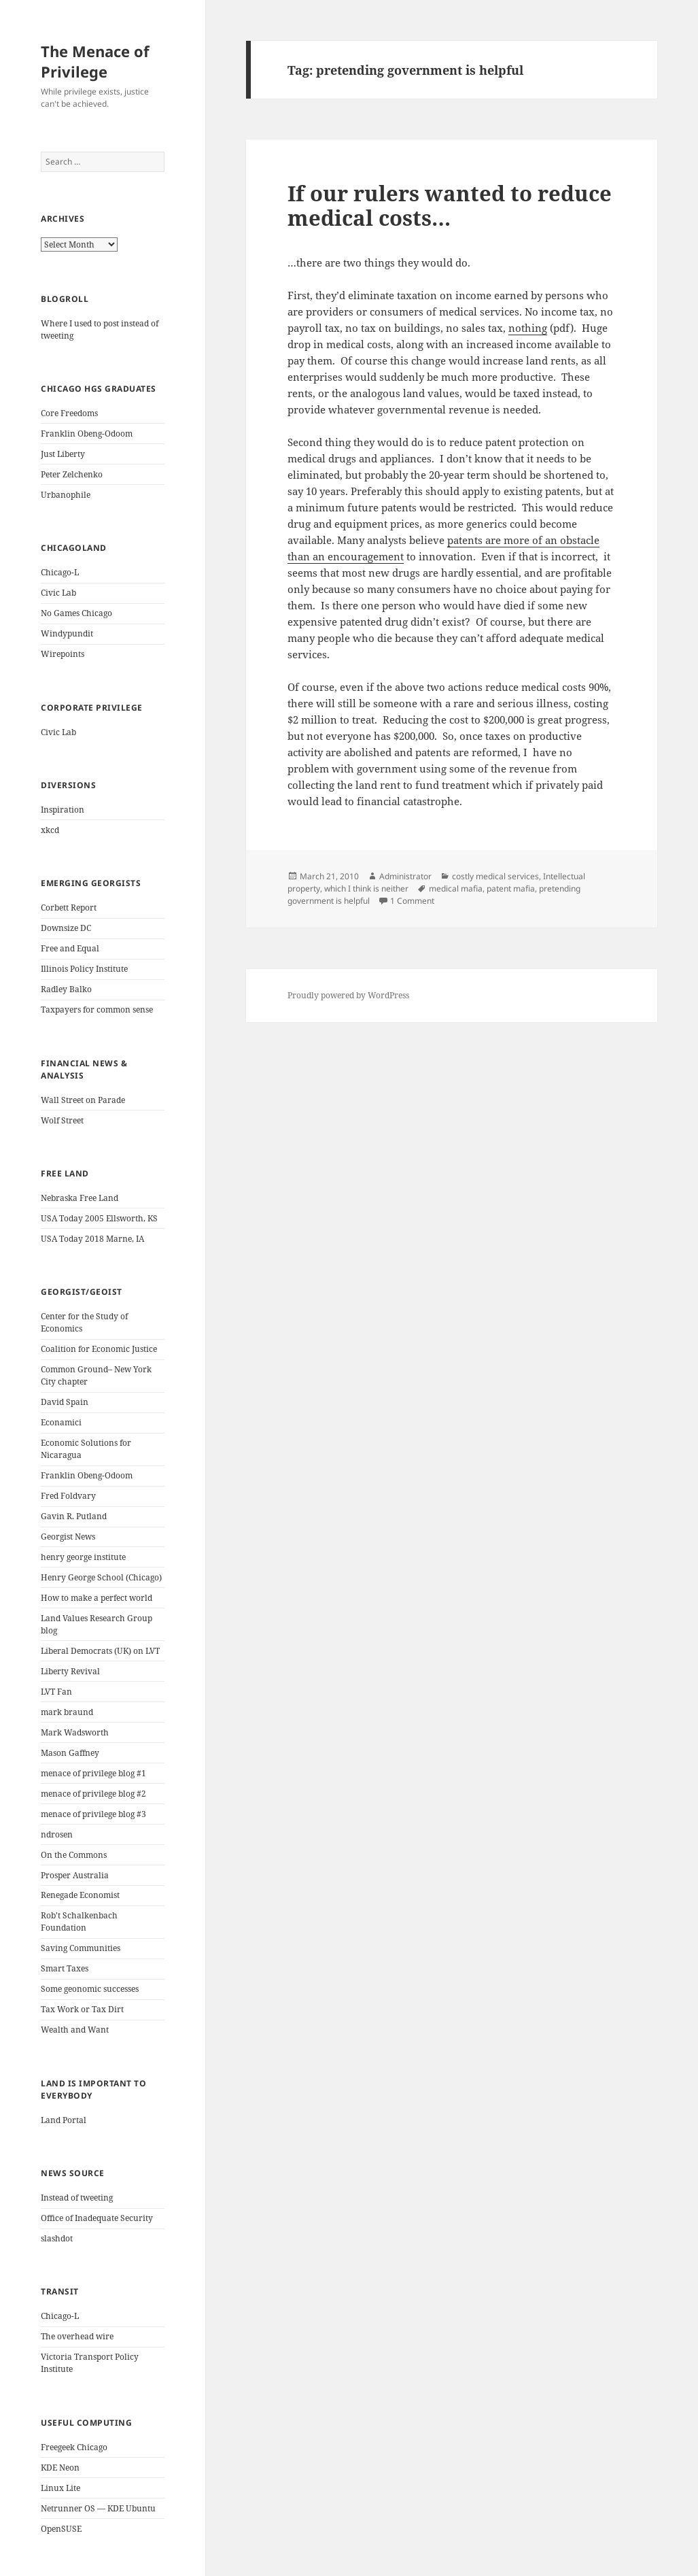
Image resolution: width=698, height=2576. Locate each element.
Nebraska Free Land (79, 1198)
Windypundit (67, 633)
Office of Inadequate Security (97, 2218)
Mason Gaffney (70, 1753)
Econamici (61, 1422)
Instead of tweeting (77, 2197)
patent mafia (511, 888)
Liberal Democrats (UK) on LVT (100, 1651)
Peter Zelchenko (72, 474)
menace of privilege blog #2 (93, 1793)
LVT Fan (56, 1691)
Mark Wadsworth (75, 1732)
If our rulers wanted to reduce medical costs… (449, 205)
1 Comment (412, 900)
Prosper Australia (75, 1875)
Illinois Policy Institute (84, 969)
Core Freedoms (69, 413)
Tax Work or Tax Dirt (82, 2009)
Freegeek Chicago (74, 2447)
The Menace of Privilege (95, 61)
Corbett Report (69, 907)
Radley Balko (66, 989)
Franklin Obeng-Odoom (87, 433)
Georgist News (68, 1536)
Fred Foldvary (68, 1496)
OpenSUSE (61, 2529)
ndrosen (57, 1834)
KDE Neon (60, 2467)
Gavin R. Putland (74, 1516)
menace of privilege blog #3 (93, 1814)
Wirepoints (62, 654)
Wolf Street (62, 1120)
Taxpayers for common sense (97, 1009)
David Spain (64, 1402)
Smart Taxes (64, 1968)
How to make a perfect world (96, 1598)
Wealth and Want (75, 2029)
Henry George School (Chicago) (101, 1577)
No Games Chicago (76, 613)
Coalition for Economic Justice (99, 1349)
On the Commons (74, 1855)
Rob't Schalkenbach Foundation (79, 1921)
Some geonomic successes (90, 1989)
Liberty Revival (70, 1671)
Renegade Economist (80, 1895)
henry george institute (83, 1557)
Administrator (405, 876)
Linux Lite (60, 2488)
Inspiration (62, 809)
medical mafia (456, 888)
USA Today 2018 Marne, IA (92, 1238)
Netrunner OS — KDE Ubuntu (98, 2508)
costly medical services (495, 876)
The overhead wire (77, 2336)
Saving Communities (80, 1948)
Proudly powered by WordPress (348, 995)
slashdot (57, 2238)
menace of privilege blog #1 (93, 1773)
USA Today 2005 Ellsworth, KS (99, 1218)
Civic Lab (58, 592)
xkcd (50, 830)
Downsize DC (66, 928)
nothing (527, 328)
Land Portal (63, 2120)
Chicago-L (60, 572)
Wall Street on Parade (83, 1100)
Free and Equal (70, 948)
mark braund (67, 1712)
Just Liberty (63, 454)
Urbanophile (65, 495)
